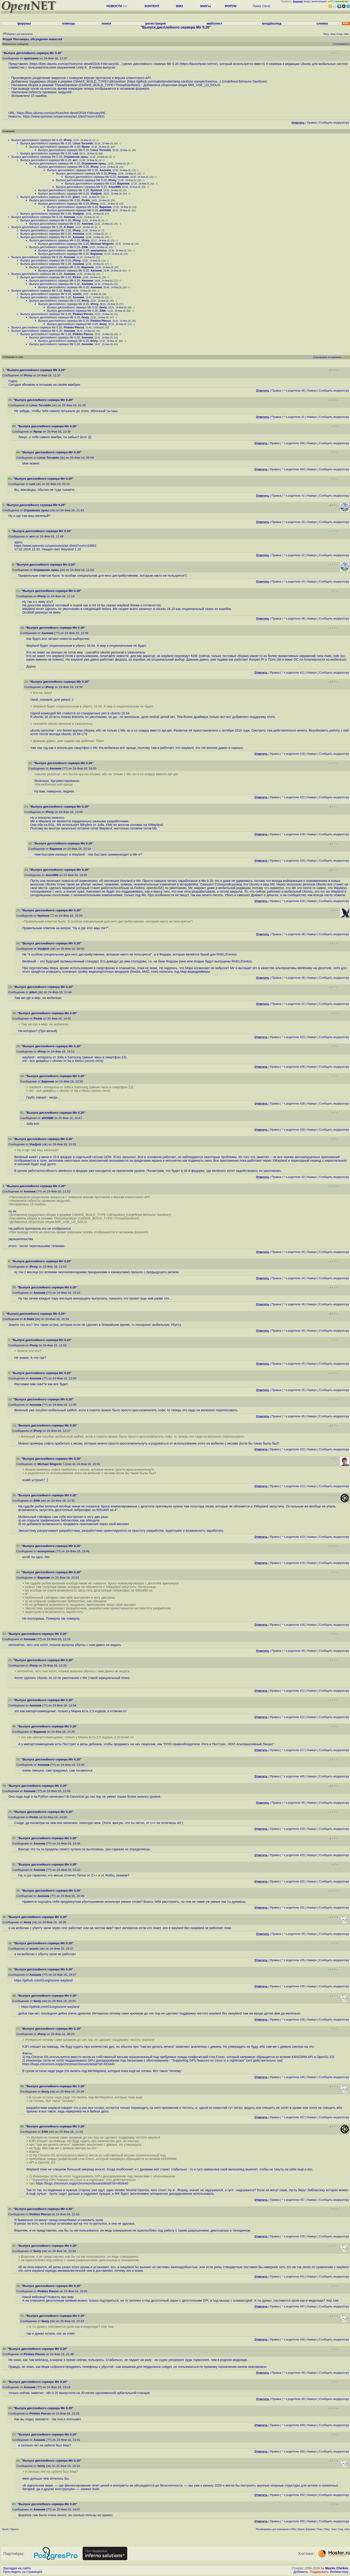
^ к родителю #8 (294, 618)
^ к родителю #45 (293, 1776)
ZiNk (85, 247)
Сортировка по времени (327, 357)
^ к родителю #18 (293, 753)
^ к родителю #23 (293, 1037)
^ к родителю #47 (293, 2306)
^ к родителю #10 (293, 1449)
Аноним (105, 170)
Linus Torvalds (83, 143)
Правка (312, 122)
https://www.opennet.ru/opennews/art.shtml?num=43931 (64, 116)
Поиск (257, 6)
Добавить (301, 2572)
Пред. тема (330, 2529)
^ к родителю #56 (293, 443)
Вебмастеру (339, 2572)
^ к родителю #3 (294, 581)
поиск (106, 23)
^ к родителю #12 (293, 1690)
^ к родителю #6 (294, 1304)
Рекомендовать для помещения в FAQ (276, 2529)
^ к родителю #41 (293, 2276)
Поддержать (319, 2572)
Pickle (86, 200)
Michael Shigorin (102, 243)
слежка (322, 23)
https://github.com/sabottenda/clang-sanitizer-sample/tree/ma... (174, 81)
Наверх (312, 390)
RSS (345, 357)
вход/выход (271, 23)
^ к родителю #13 (293, 1486)
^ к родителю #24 (293, 860)
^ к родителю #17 (293, 1750)
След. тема (343, 2529)
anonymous (99, 250)
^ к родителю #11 (293, 672)
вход (307, 1)
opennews (31, 58)
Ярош (86, 146)
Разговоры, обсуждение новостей (37, 39)
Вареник (123, 183)
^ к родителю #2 (294, 555)
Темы (319, 2529)
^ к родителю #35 (293, 1960)
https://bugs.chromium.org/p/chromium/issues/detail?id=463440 (68, 2064)
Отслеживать (341, 44)
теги (266, 6)
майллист (214, 23)
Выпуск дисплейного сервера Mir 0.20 (36, 140)
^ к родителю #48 (293, 2339)
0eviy (67, 290)
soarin (77, 294)
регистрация (319, 1)
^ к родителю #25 (293, 1855)
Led (75, 153)
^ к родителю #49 (293, 2425)
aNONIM (105, 210)
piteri (76, 197)
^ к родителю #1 (294, 417)
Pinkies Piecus (83, 314)
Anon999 (114, 187)
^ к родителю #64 (293, 469)
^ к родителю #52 (293, 2495)
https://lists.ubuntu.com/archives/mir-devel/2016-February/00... (75, 64)
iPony (68, 140)
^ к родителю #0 (294, 390)
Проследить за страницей (22, 2572)
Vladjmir (96, 193)
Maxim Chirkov (336, 2568)
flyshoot (96, 190)
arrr (75, 160)
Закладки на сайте (17, 2568)
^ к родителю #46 (293, 2077)
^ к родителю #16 (293, 1563)
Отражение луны (76, 156)
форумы (24, 23)
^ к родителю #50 (293, 2451)
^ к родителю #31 (293, 1907)
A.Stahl (69, 227)
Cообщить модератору (334, 122)
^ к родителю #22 (293, 797)
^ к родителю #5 (294, 1363)
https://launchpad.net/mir (199, 64)
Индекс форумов (306, 2529)
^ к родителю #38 (293, 2019)
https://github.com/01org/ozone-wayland (43, 1980)
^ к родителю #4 (294, 1278)
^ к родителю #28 (293, 1103)
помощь (68, 23)
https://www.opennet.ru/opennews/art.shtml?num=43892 (55, 545)
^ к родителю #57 (293, 2117)
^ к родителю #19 (293, 1828)
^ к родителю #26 (293, 1066)
